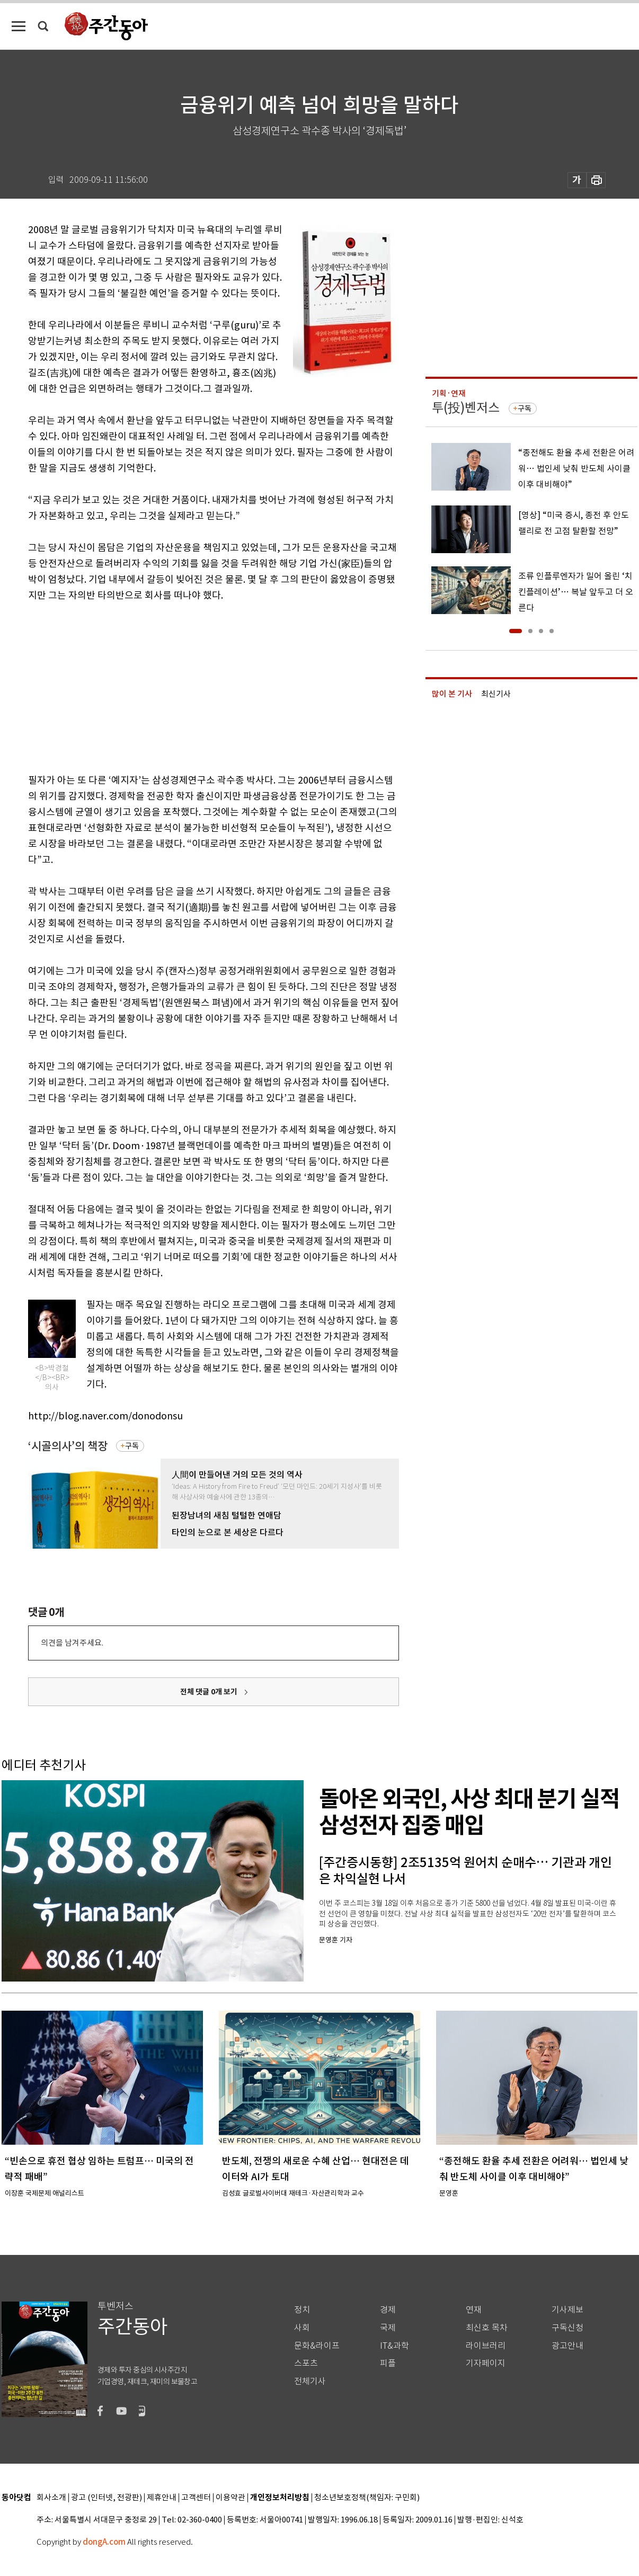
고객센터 (196, 2497)
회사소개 (51, 2497)
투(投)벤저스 (466, 407)
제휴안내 (161, 2497)
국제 (388, 2328)
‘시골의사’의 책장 (68, 1446)
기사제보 (567, 2310)
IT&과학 (394, 2346)
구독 (132, 1446)
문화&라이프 (317, 2346)
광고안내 (567, 2346)
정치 (302, 2310)
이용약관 (230, 2497)
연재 (474, 2310)
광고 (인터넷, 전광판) (106, 2497)
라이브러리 (485, 2346)
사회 (302, 2328)
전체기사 (310, 2381)
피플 (388, 2363)
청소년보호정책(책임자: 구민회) (367, 2497)
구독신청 (567, 2328)
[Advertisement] (187, 685)
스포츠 (306, 2363)
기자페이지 (485, 2363)
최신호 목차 (487, 2328)
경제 (388, 2310)
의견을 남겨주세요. (72, 1643)
